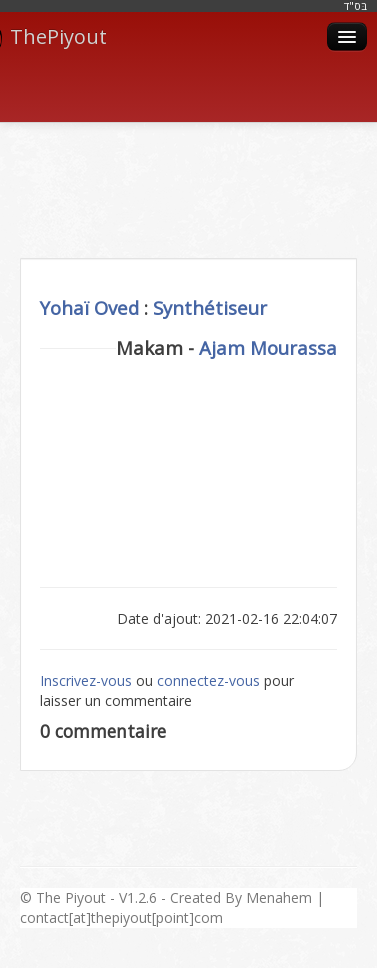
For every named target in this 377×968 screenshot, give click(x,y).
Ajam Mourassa (268, 347)
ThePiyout (53, 37)
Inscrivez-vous (86, 680)
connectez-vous (208, 680)
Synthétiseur (210, 307)
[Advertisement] (189, 168)
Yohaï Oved (89, 307)
